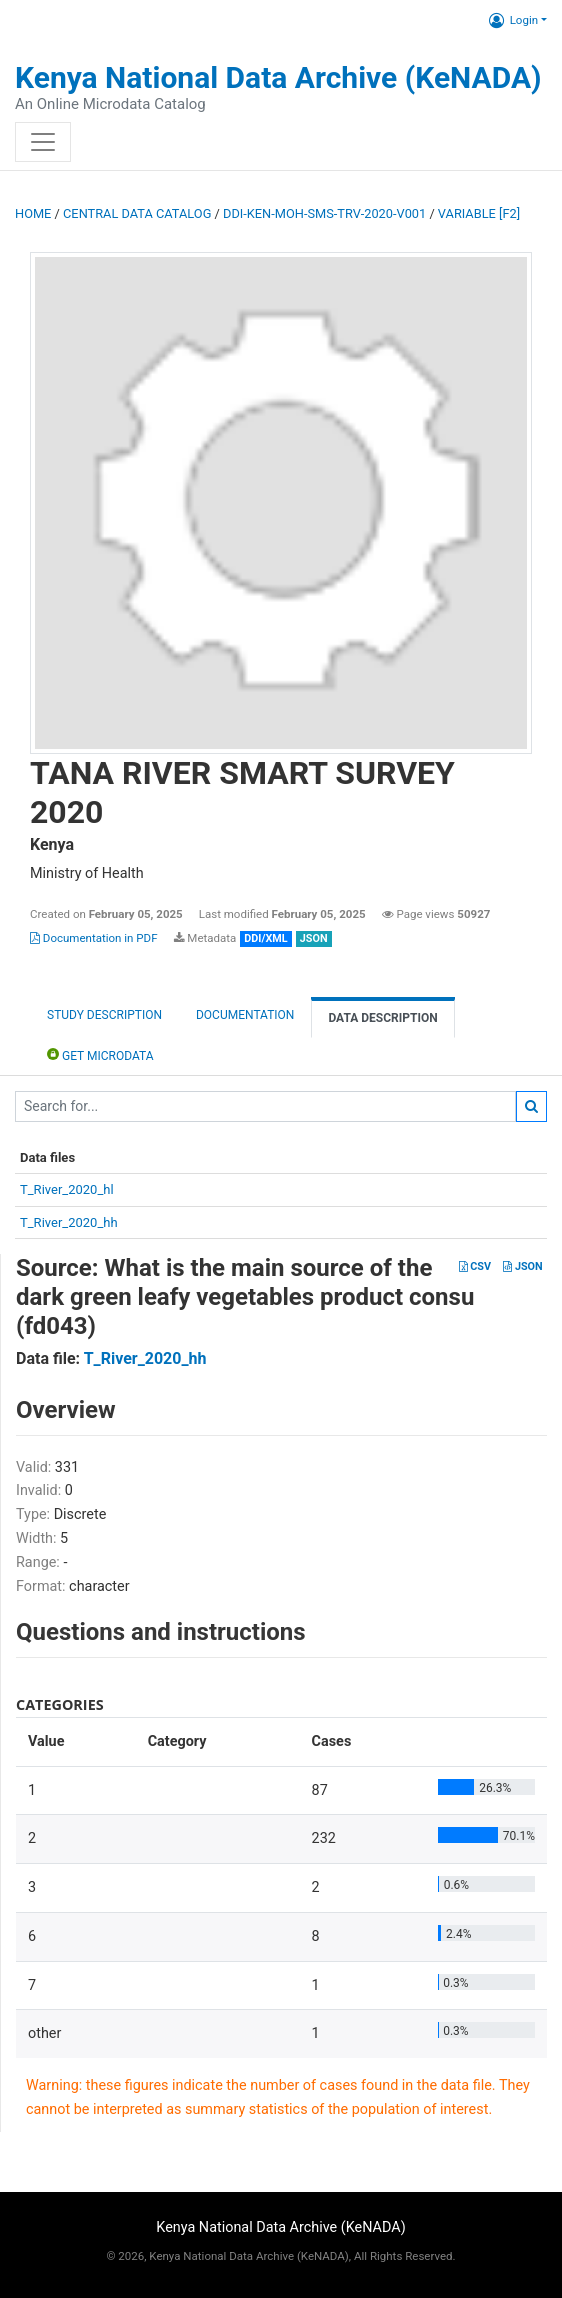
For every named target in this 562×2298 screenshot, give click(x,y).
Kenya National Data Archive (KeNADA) (278, 77)
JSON (522, 1266)
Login (513, 20)
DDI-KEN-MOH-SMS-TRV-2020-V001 (324, 213)
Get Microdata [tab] (100, 1054)
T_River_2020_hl (67, 1189)
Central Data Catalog (137, 213)
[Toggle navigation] (43, 142)
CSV (475, 1266)
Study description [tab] (104, 1015)
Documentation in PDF (94, 938)
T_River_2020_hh (69, 1222)
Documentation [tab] (245, 1015)
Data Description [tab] (382, 1018)
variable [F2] (479, 213)
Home (33, 213)
